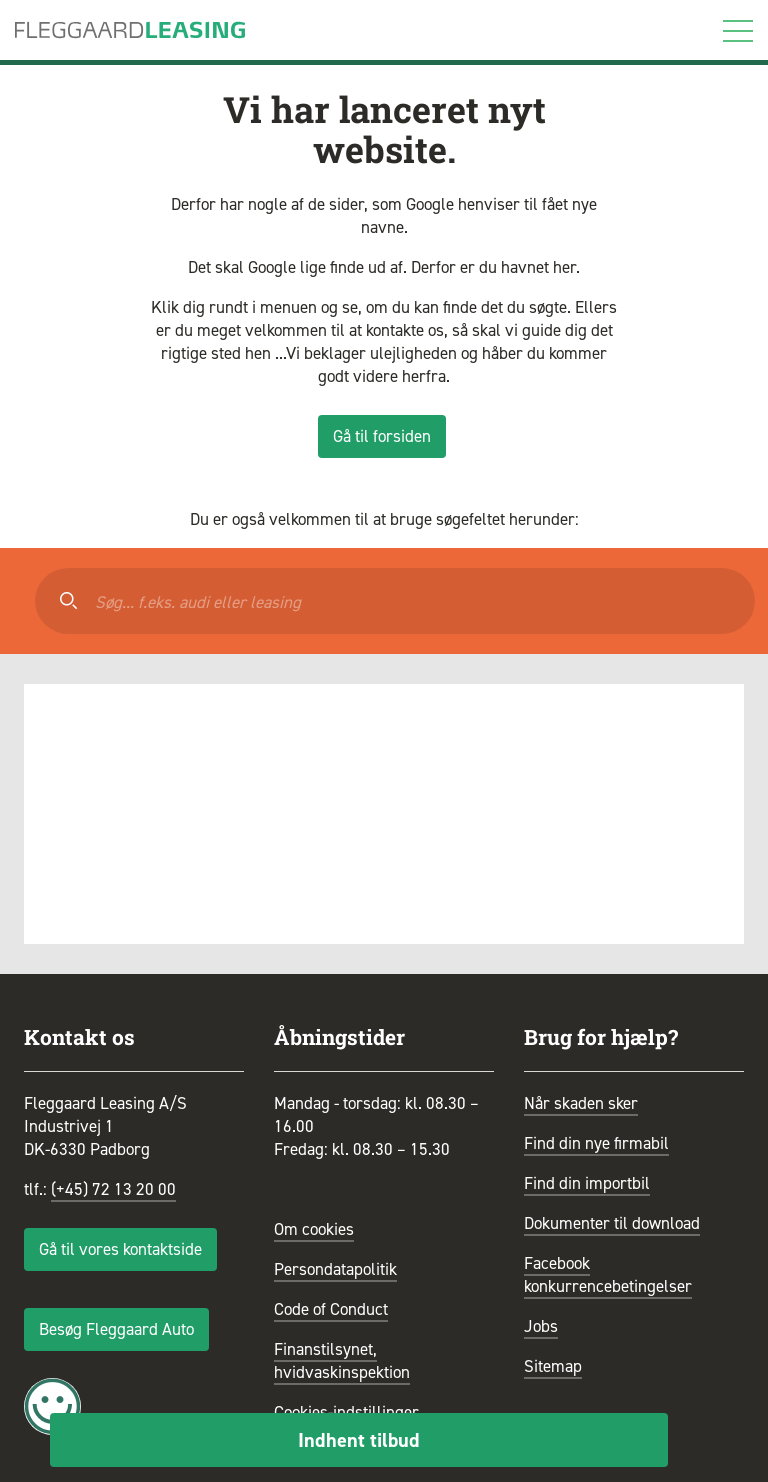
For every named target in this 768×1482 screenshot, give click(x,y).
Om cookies (314, 1229)
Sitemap (553, 1366)
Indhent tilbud (359, 1440)
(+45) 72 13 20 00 (113, 1189)
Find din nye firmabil (596, 1143)
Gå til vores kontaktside (120, 1249)
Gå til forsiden (382, 436)
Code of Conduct (331, 1309)
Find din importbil (587, 1183)
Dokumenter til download (612, 1223)
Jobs (541, 1326)
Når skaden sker (581, 1103)
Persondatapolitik (335, 1269)
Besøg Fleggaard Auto (116, 1329)
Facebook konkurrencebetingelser (608, 1274)
